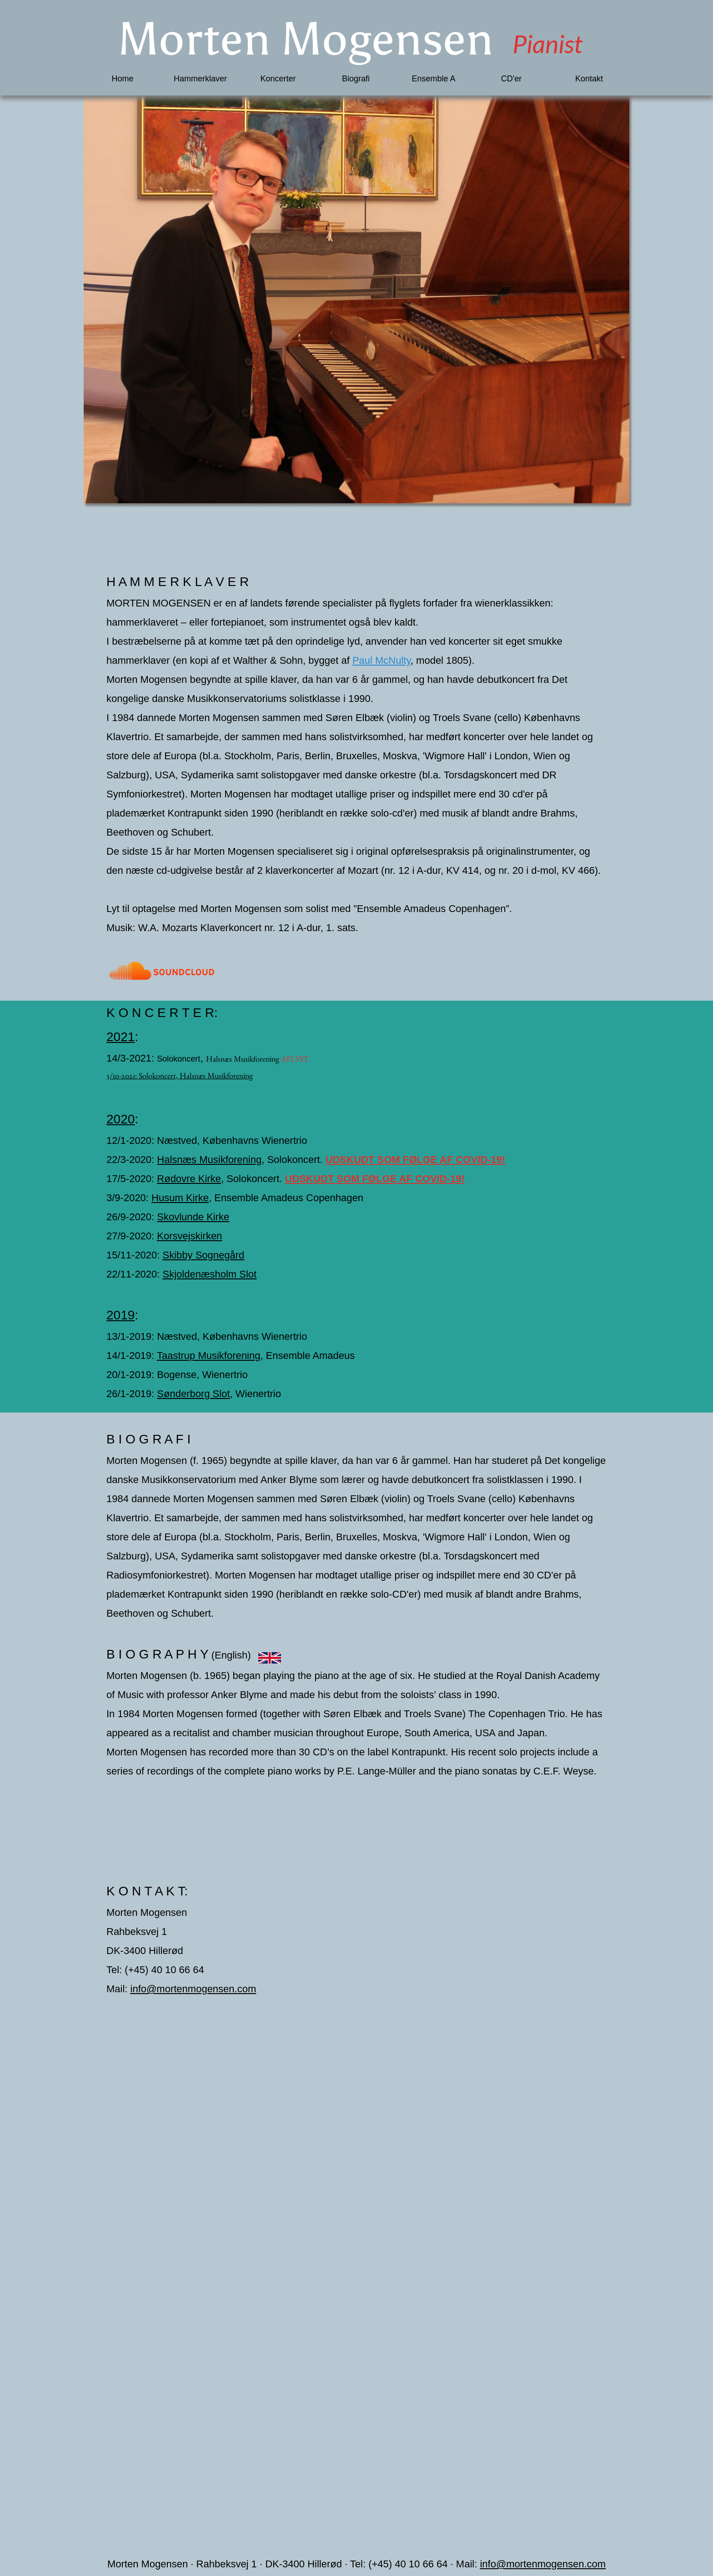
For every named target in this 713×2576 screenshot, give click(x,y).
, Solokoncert (250, 1178)
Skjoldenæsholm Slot (210, 1274)
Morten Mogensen (286, 39)
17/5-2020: (131, 1178)
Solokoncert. (295, 1159)
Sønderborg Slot (193, 1393)
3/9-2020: (128, 1197)
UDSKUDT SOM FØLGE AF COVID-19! (415, 1159)
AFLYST (295, 1058)
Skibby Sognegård (204, 1255)
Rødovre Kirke (189, 1178)
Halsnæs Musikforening (242, 1058)
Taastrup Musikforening (208, 1355)
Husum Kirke (180, 1197)
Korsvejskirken (189, 1236)
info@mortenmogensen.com (193, 1989)
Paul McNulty (381, 660)
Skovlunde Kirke (193, 1217)
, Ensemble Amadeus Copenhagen (286, 1197)
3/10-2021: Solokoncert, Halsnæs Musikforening (179, 1075)
